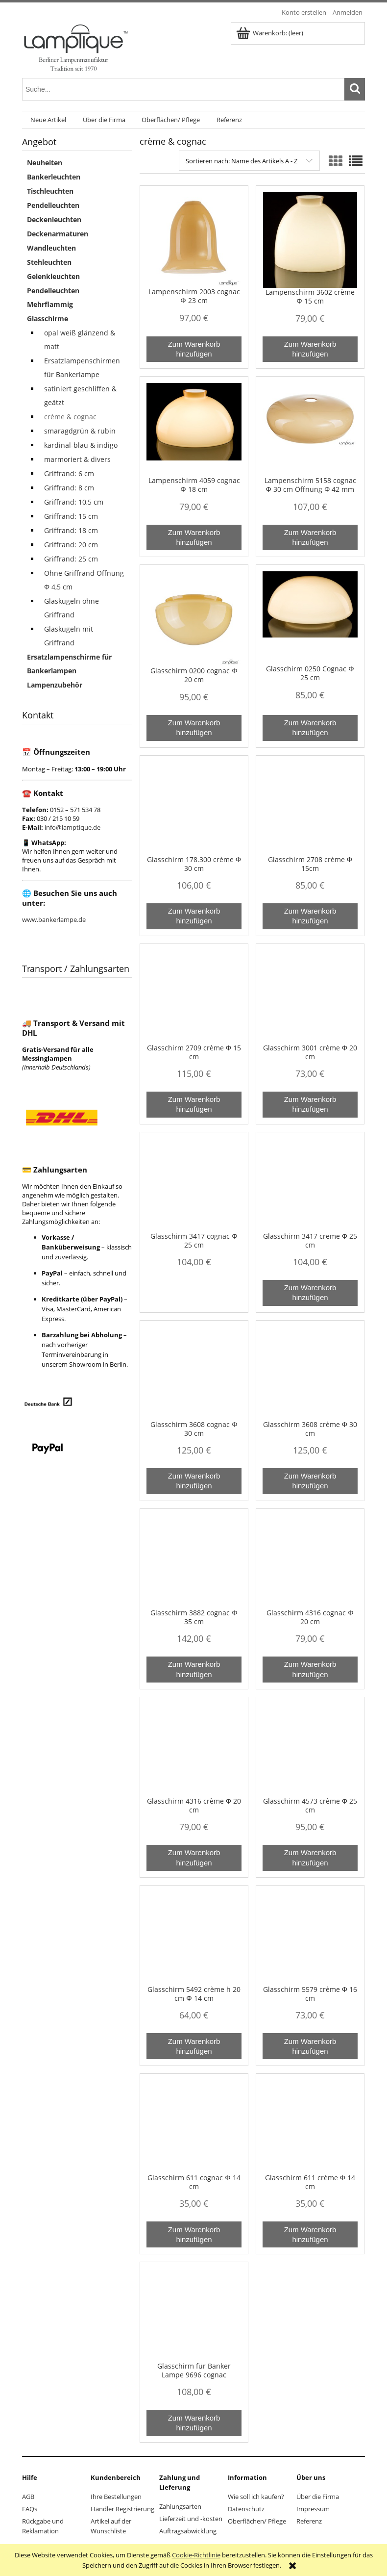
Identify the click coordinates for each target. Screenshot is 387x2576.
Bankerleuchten (53, 176)
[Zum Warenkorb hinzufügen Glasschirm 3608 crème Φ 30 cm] (310, 1481)
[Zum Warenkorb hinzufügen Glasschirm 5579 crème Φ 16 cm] (310, 2046)
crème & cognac (70, 416)
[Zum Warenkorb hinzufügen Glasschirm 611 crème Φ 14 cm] (310, 2234)
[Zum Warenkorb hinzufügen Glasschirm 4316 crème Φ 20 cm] (194, 1858)
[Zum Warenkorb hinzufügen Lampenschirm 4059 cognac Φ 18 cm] (194, 538)
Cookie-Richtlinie (196, 2554)
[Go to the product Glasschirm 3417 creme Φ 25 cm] (310, 1185)
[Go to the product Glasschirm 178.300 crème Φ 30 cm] (194, 808)
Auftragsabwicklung (188, 2530)
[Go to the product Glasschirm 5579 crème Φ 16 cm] (310, 1938)
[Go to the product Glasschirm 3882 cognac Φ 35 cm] (194, 1561)
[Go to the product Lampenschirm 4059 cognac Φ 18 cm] (194, 429)
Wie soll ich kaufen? (256, 2496)
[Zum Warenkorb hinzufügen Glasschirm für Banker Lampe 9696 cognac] (194, 2423)
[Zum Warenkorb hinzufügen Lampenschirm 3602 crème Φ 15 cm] (310, 349)
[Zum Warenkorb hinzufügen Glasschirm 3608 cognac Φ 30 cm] (194, 1481)
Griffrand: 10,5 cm (73, 502)
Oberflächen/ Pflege (257, 2521)
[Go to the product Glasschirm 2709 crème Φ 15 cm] (194, 997)
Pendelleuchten (53, 205)
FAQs (29, 2508)
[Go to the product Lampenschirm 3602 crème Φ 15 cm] (310, 240)
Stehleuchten (49, 262)
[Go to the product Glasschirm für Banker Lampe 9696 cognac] (194, 2315)
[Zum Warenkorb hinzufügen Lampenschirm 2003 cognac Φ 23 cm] (194, 349)
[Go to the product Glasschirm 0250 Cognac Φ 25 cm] (310, 617)
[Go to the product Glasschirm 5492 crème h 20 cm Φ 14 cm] (194, 1938)
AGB (28, 2496)
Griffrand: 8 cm (69, 487)
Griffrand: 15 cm (71, 516)
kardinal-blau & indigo (81, 445)
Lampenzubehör (54, 684)
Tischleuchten (50, 191)
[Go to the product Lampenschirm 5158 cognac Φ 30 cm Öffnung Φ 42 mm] (310, 429)
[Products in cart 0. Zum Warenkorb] (270, 32)
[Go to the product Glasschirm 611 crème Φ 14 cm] (310, 2126)
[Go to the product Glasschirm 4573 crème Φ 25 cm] (310, 1750)
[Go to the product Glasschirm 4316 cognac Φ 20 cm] (310, 1561)
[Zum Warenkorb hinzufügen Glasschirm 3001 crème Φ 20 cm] (310, 1105)
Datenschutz (246, 2508)
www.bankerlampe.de (54, 919)
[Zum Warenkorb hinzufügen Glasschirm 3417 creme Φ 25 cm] (310, 1293)
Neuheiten (44, 162)
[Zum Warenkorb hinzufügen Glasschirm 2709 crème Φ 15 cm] (194, 1105)
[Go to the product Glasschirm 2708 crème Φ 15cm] (310, 808)
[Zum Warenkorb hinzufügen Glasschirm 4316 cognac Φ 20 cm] (310, 1670)
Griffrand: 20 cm (71, 544)
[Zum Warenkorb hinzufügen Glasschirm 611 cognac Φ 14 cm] (194, 2234)
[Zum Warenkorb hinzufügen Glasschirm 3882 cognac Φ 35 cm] (194, 1670)
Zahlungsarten (180, 2506)
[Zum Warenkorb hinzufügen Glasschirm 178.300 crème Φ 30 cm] (194, 916)
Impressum (313, 2508)
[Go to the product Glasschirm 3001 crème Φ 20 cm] (310, 997)
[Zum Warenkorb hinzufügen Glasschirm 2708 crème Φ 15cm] (310, 916)
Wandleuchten (51, 248)
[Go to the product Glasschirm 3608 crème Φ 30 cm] (310, 1373)
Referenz (309, 2521)
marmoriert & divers (77, 459)
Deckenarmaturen (57, 233)
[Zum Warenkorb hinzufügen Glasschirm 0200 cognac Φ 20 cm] (194, 728)
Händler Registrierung (122, 2508)
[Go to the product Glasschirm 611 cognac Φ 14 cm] (194, 2126)
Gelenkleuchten (53, 276)
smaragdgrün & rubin (80, 430)
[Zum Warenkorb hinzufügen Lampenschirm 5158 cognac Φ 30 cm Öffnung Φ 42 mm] (310, 538)
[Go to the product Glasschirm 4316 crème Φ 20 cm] (194, 1750)
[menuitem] (48, 119)
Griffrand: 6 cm (69, 473)
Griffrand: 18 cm (71, 530)
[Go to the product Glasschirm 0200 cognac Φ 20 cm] (194, 618)
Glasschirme (47, 318)
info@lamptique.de (72, 827)
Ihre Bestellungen (116, 2496)
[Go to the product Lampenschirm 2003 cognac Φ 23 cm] (194, 239)
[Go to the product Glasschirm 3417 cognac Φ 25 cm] (194, 1185)
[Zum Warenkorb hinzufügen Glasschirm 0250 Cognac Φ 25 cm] (310, 728)
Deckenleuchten (54, 219)
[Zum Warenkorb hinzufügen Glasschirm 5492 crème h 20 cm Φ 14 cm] (194, 2046)
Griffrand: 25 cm (71, 558)
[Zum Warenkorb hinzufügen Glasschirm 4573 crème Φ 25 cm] (310, 1858)
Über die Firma (317, 2496)
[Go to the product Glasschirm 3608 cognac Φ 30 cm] (194, 1373)
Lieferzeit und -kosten (190, 2518)
